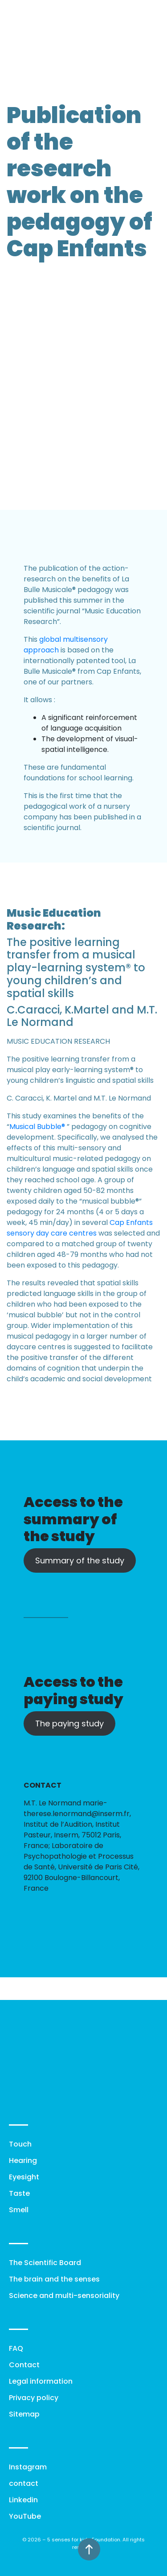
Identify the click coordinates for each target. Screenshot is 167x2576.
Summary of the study (79, 1560)
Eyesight (24, 2177)
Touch (20, 2144)
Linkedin (23, 2500)
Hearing (23, 2160)
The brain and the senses (54, 2279)
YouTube (25, 2516)
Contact (24, 2365)
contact (23, 2483)
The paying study (69, 1723)
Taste (19, 2193)
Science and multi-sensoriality (64, 2295)
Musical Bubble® (37, 1126)
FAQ (16, 2348)
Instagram (28, 2467)
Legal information (41, 2381)
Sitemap (24, 2414)
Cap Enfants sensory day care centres (80, 1227)
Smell (19, 2210)
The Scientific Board (45, 2263)
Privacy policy (33, 2398)
